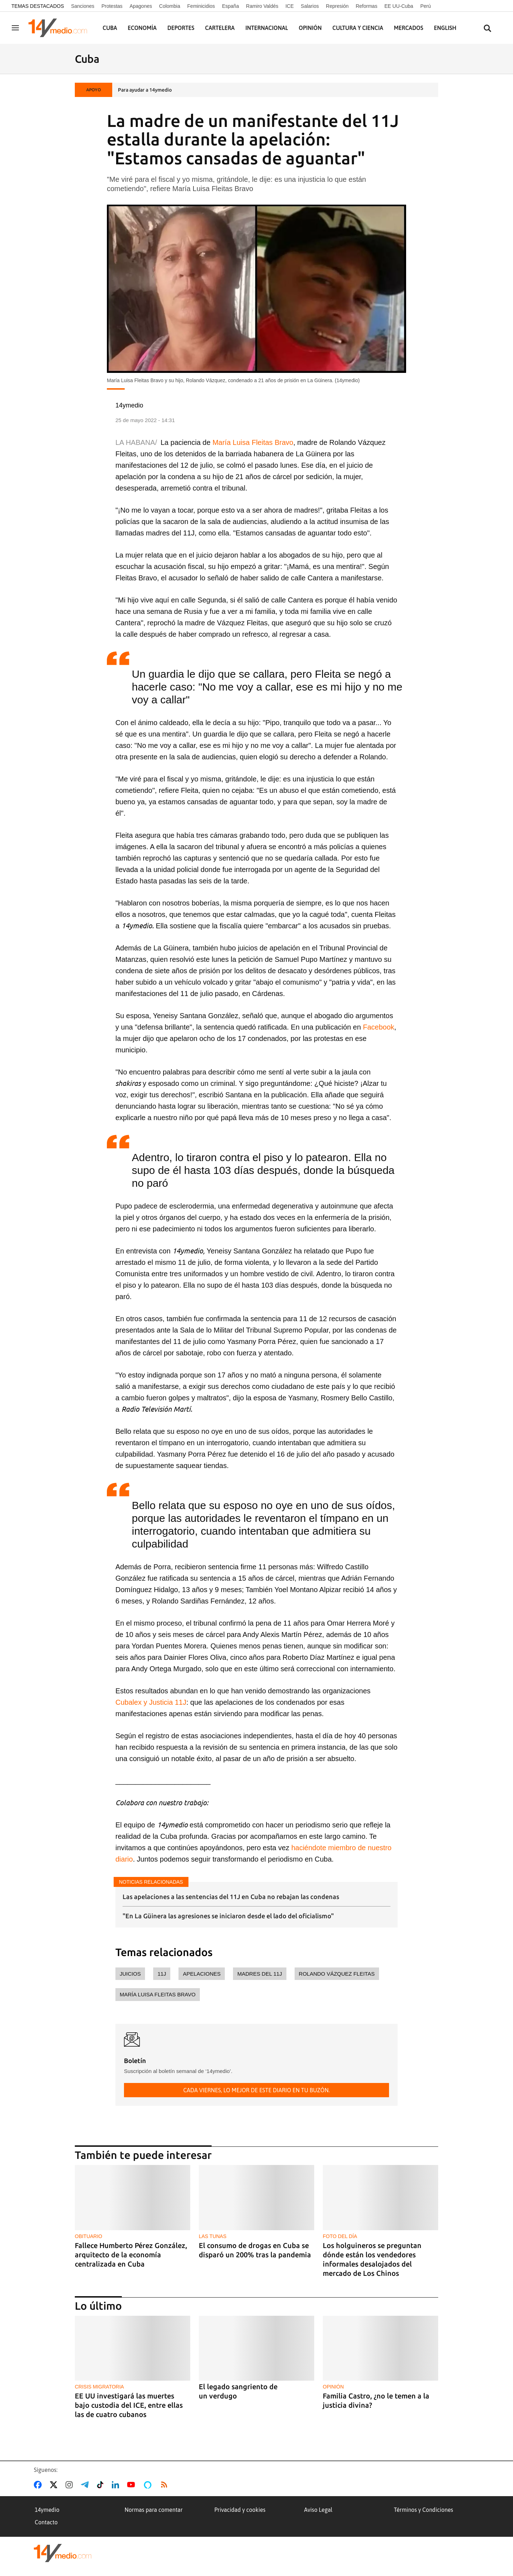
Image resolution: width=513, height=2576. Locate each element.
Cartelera (220, 28)
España (230, 6)
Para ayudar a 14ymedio (145, 90)
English (445, 28)
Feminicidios (201, 6)
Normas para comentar (154, 2509)
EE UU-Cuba (398, 6)
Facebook (378, 1027)
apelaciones (202, 1974)
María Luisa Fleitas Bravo (252, 442)
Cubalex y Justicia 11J (150, 1702)
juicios (130, 1974)
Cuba (110, 28)
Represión (337, 6)
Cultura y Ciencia (357, 28)
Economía (142, 28)
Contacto (46, 2522)
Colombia (169, 6)
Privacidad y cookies (240, 2509)
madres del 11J (259, 1974)
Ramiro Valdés (262, 6)
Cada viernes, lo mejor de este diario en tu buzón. (256, 2090)
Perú (425, 6)
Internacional (266, 28)
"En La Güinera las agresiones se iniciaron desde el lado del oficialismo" (228, 1915)
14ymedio (47, 2509)
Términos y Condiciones (423, 2509)
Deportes (181, 28)
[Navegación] (15, 28)
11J (161, 1974)
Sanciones (82, 6)
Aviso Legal (318, 2509)
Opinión (310, 28)
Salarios (310, 6)
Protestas (112, 6)
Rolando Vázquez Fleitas (337, 1974)
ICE (289, 6)
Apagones (141, 6)
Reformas (366, 6)
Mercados (408, 28)
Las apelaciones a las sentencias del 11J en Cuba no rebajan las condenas (231, 1896)
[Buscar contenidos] (487, 29)
